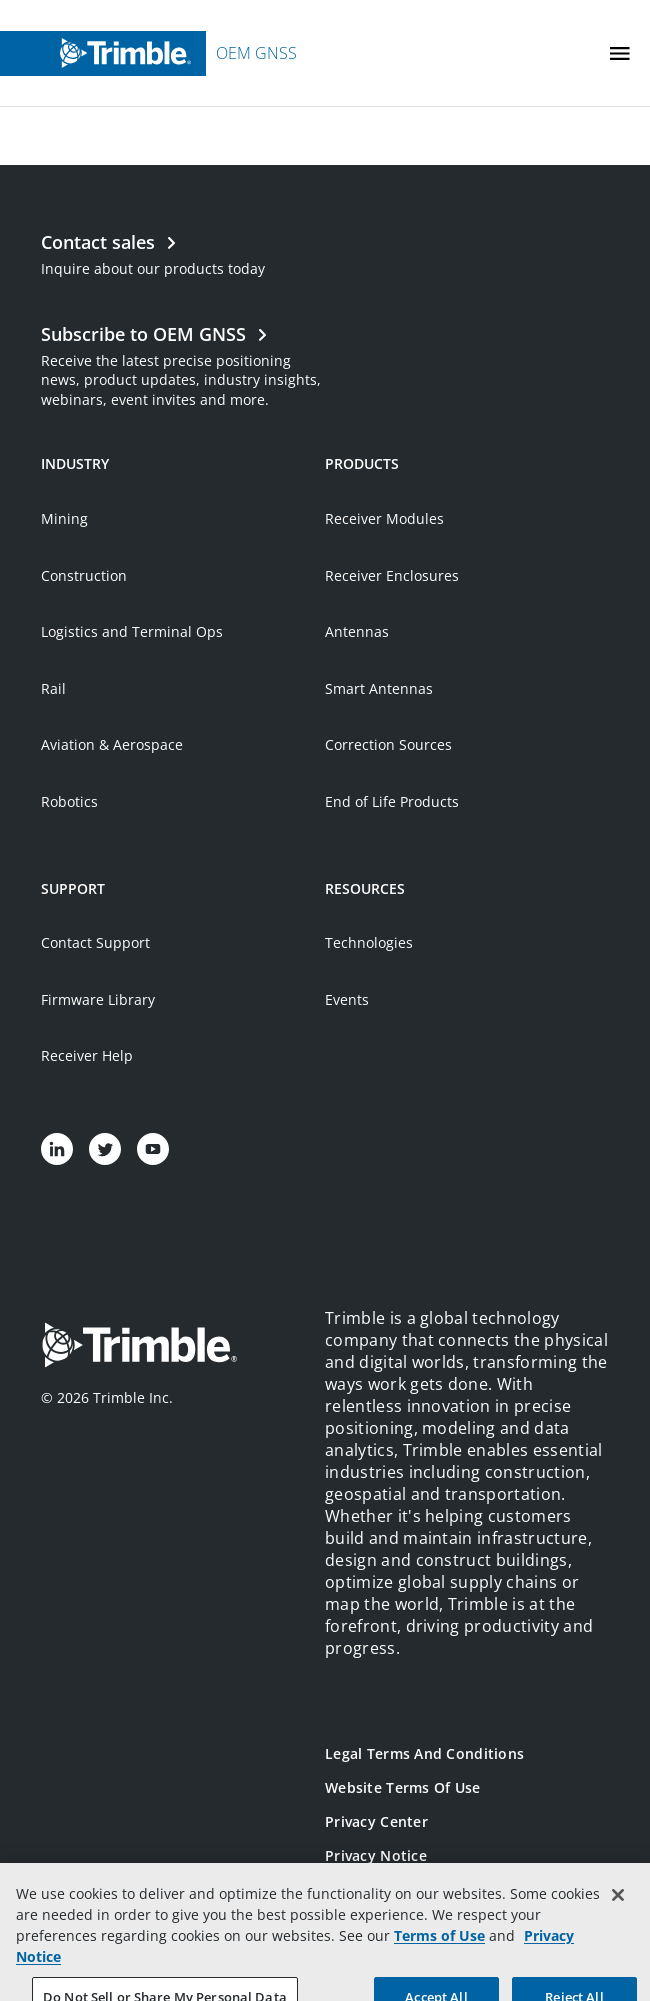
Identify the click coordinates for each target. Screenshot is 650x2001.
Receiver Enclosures (392, 575)
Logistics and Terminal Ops (132, 631)
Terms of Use (439, 1954)
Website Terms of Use (403, 1787)
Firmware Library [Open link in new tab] (98, 999)
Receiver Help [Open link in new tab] (87, 1055)
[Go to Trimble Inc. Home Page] (139, 1347)
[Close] (618, 1914)
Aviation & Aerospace (112, 744)
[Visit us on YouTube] (153, 1149)
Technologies (369, 942)
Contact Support (95, 942)
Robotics (69, 801)
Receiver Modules (384, 518)
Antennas (357, 631)
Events (347, 999)
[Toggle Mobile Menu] (620, 53)
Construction (84, 575)
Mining (64, 518)
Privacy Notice (376, 1855)
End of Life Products (392, 801)
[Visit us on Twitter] (105, 1149)
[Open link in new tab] (183, 363)
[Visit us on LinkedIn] (57, 1149)
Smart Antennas (379, 688)
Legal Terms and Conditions (424, 1753)
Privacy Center (376, 1821)
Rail (53, 688)
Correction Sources (388, 744)
